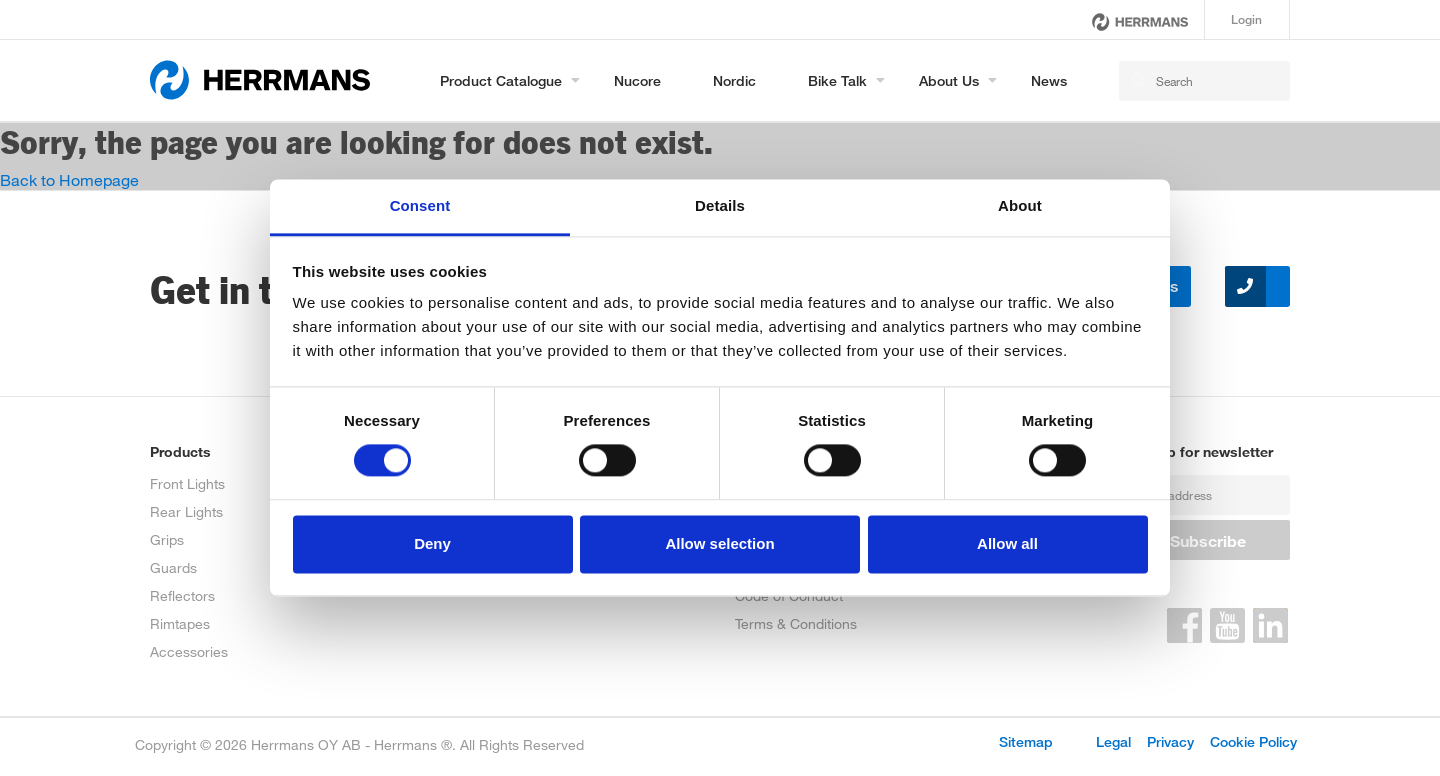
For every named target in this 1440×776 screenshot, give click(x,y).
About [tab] (1020, 205)
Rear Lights (186, 511)
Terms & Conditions (796, 623)
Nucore (637, 80)
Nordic (734, 80)
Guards (173, 567)
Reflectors (182, 595)
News (1049, 80)
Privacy (1170, 741)
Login (1246, 19)
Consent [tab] (420, 205)
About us (949, 80)
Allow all (1007, 543)
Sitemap (1026, 741)
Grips (167, 539)
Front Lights (187, 483)
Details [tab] (720, 205)
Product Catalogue (501, 80)
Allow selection (719, 543)
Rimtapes (180, 623)
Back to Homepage (69, 179)
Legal (1113, 741)
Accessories (189, 651)
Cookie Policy (1253, 741)
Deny (432, 543)
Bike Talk (837, 80)
